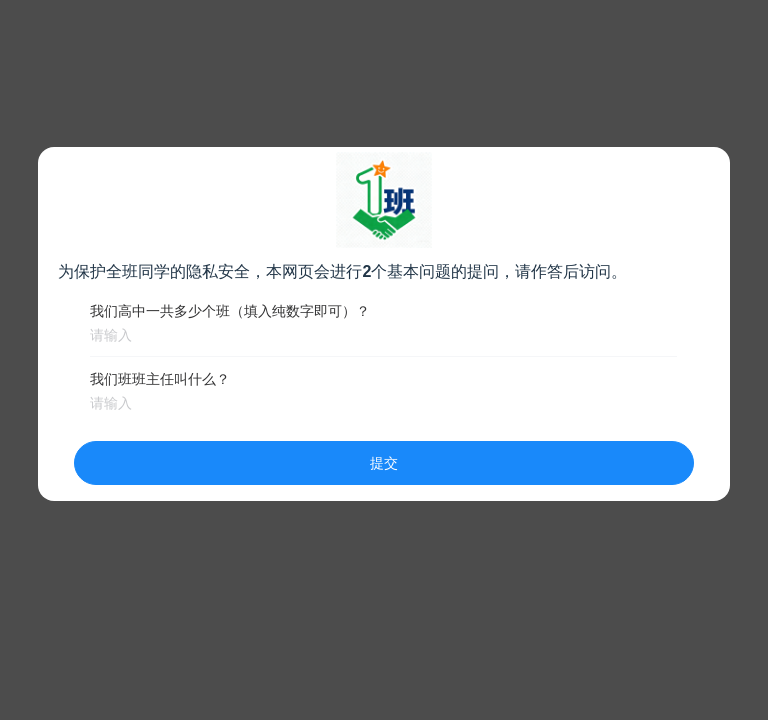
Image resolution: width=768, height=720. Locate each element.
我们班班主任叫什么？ (160, 379)
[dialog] (383, 324)
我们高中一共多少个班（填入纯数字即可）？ (230, 311)
